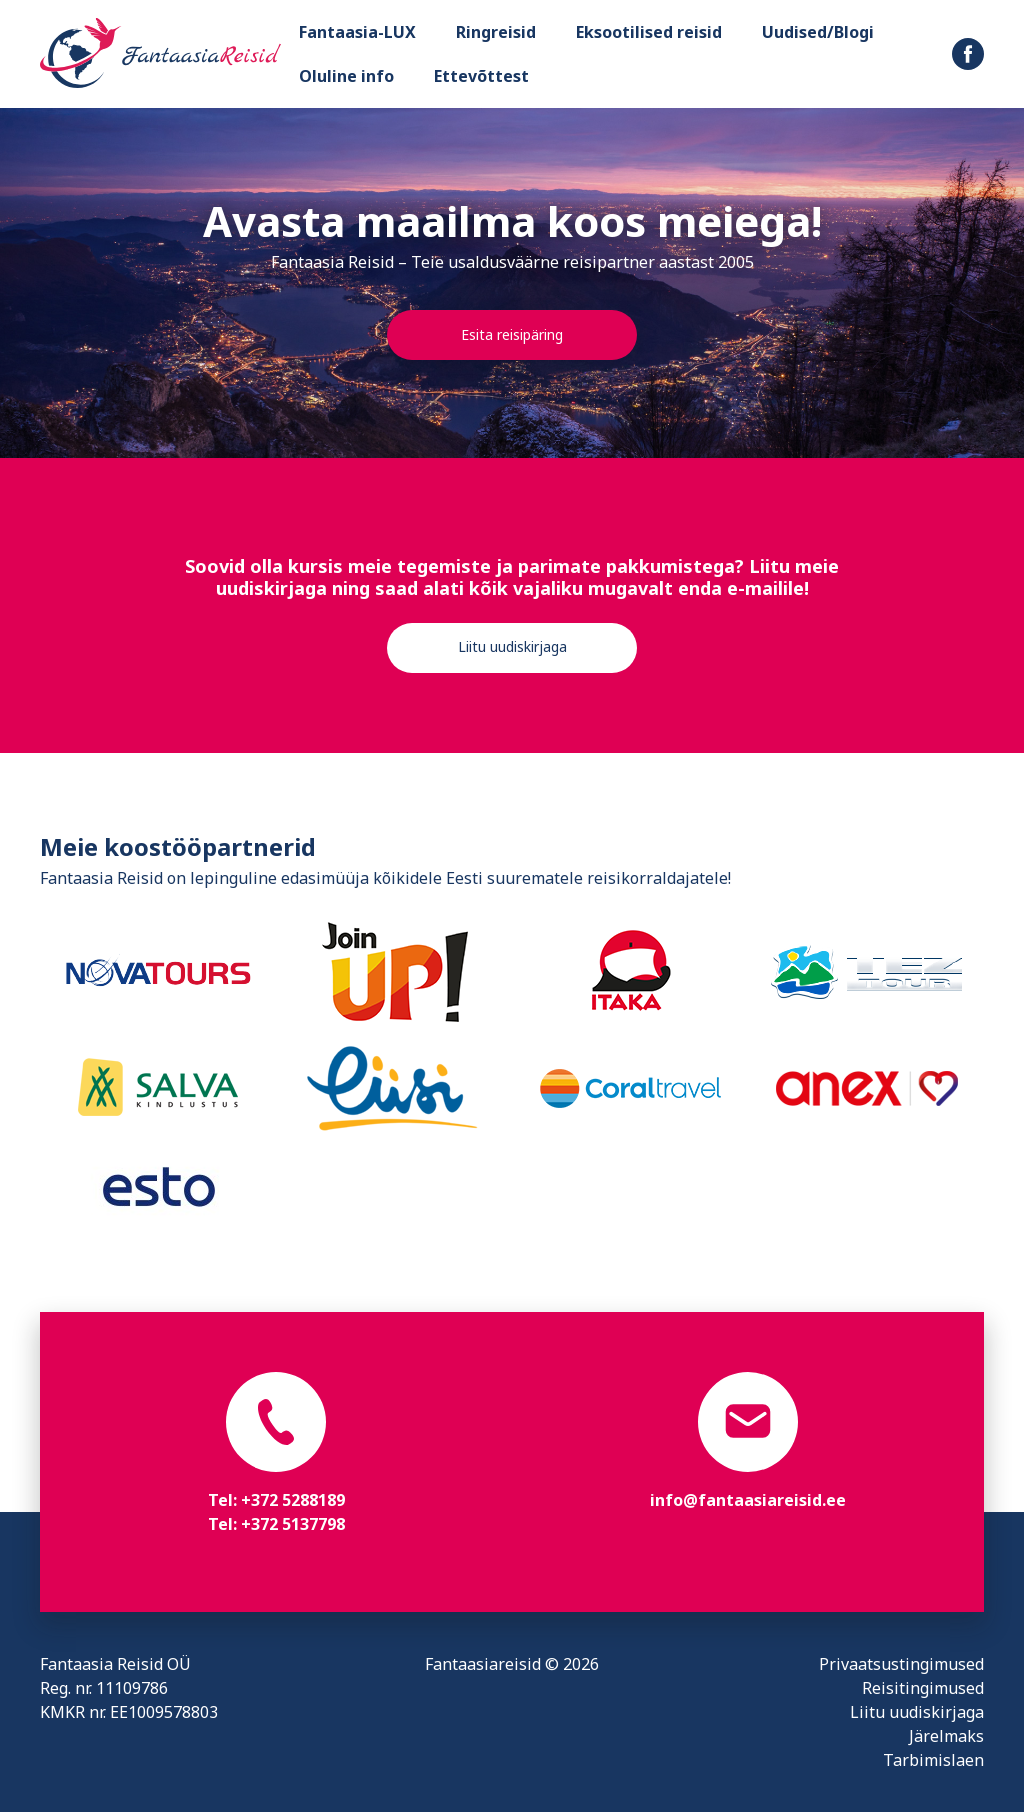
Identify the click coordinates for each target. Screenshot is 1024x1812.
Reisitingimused (923, 1688)
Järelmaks (946, 1736)
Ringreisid (496, 32)
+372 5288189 (293, 1500)
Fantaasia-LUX (357, 32)
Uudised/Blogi (818, 32)
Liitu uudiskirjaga (512, 646)
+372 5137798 (293, 1524)
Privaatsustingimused (901, 1664)
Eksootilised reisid (649, 32)
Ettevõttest (481, 76)
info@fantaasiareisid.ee (748, 1500)
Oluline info (346, 76)
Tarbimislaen (933, 1760)
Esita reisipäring (512, 334)
